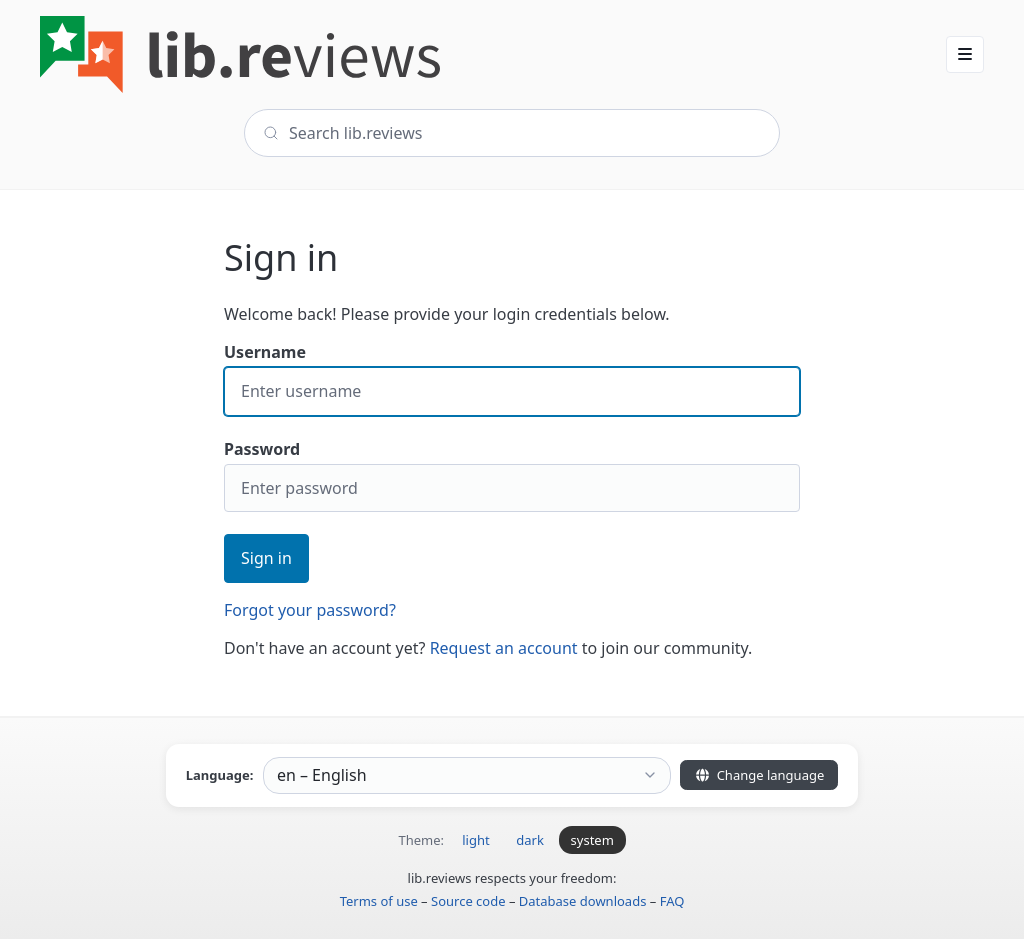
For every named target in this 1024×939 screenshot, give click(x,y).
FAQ (672, 901)
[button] (965, 54)
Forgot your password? (310, 610)
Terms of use (379, 901)
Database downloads (583, 901)
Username (512, 378)
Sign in (266, 558)
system (592, 840)
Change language (759, 775)
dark (530, 840)
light (475, 840)
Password (512, 475)
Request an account (504, 648)
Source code (468, 901)
